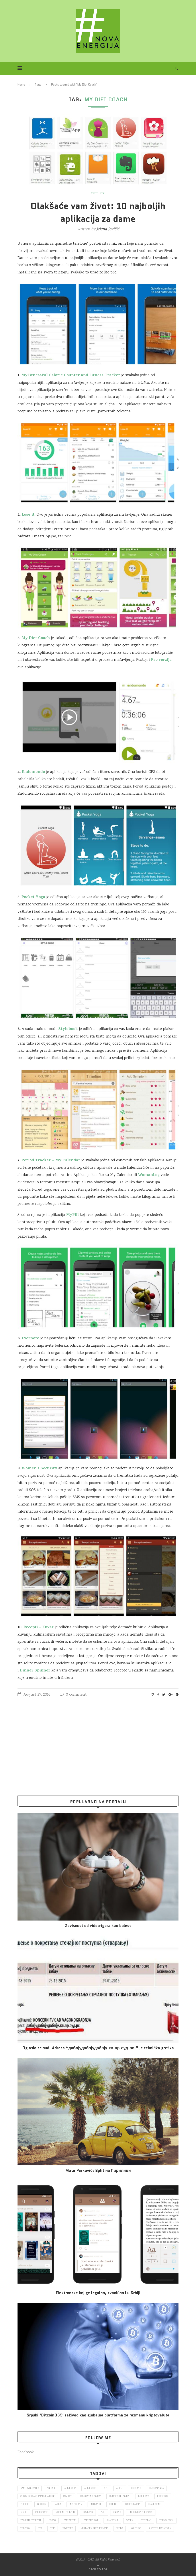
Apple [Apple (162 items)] (119, 2488)
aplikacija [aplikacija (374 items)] (70, 2488)
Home (21, 84)
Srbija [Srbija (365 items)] (129, 2520)
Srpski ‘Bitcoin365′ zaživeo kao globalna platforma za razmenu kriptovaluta (98, 2415)
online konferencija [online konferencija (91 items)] (141, 2512)
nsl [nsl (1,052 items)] (103, 2512)
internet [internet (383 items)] (95, 2504)
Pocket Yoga (33, 897)
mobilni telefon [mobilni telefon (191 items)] (65, 2512)
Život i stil (98, 193)
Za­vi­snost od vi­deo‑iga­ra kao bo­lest (98, 1926)
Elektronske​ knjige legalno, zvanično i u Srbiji (98, 2293)
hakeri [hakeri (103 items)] (57, 2504)
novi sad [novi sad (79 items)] (88, 2512)
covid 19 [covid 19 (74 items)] (67, 2496)
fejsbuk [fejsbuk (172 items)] (24, 2504)
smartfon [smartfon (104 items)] (70, 2520)
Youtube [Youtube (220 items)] (136, 2528)
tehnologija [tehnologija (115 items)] (166, 2520)
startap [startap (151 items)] (146, 2520)
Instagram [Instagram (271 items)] (75, 2504)
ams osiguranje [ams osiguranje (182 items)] (29, 2488)
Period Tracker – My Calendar (51, 1160)
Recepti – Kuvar (39, 1627)
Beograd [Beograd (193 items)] (136, 2488)
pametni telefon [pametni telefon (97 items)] (30, 2520)
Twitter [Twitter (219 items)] (68, 2528)
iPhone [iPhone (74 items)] (113, 2504)
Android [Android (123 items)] (51, 2488)
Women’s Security (39, 1468)
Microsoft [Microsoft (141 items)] (41, 2512)
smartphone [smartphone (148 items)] (91, 2520)
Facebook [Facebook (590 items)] (162, 2496)
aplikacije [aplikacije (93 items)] (90, 2488)
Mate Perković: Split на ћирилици (98, 2170)
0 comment (73, 1695)
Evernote (30, 1338)
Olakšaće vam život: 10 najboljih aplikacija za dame (98, 212)
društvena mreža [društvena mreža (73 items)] (90, 2496)
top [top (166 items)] (40, 2528)
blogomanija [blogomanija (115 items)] (156, 2488)
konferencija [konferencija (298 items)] (132, 2504)
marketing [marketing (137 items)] (154, 2504)
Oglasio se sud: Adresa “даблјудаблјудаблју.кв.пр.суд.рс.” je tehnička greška (98, 2048)
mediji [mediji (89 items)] (23, 2512)
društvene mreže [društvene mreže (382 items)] (119, 2496)
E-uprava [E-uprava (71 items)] (143, 2496)
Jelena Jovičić (107, 229)
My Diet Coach (36, 638)
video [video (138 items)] (119, 2528)
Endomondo (33, 772)
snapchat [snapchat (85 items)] (112, 2520)
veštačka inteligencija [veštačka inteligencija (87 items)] (94, 2528)
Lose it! (28, 515)
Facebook (26, 2452)
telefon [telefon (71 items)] (25, 2528)
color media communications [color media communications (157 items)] (37, 2496)
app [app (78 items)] (106, 2488)
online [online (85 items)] (117, 2512)
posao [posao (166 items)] (52, 2520)
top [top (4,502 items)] (52, 2528)
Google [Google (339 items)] (41, 2504)
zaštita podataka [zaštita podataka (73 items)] (160, 2528)
